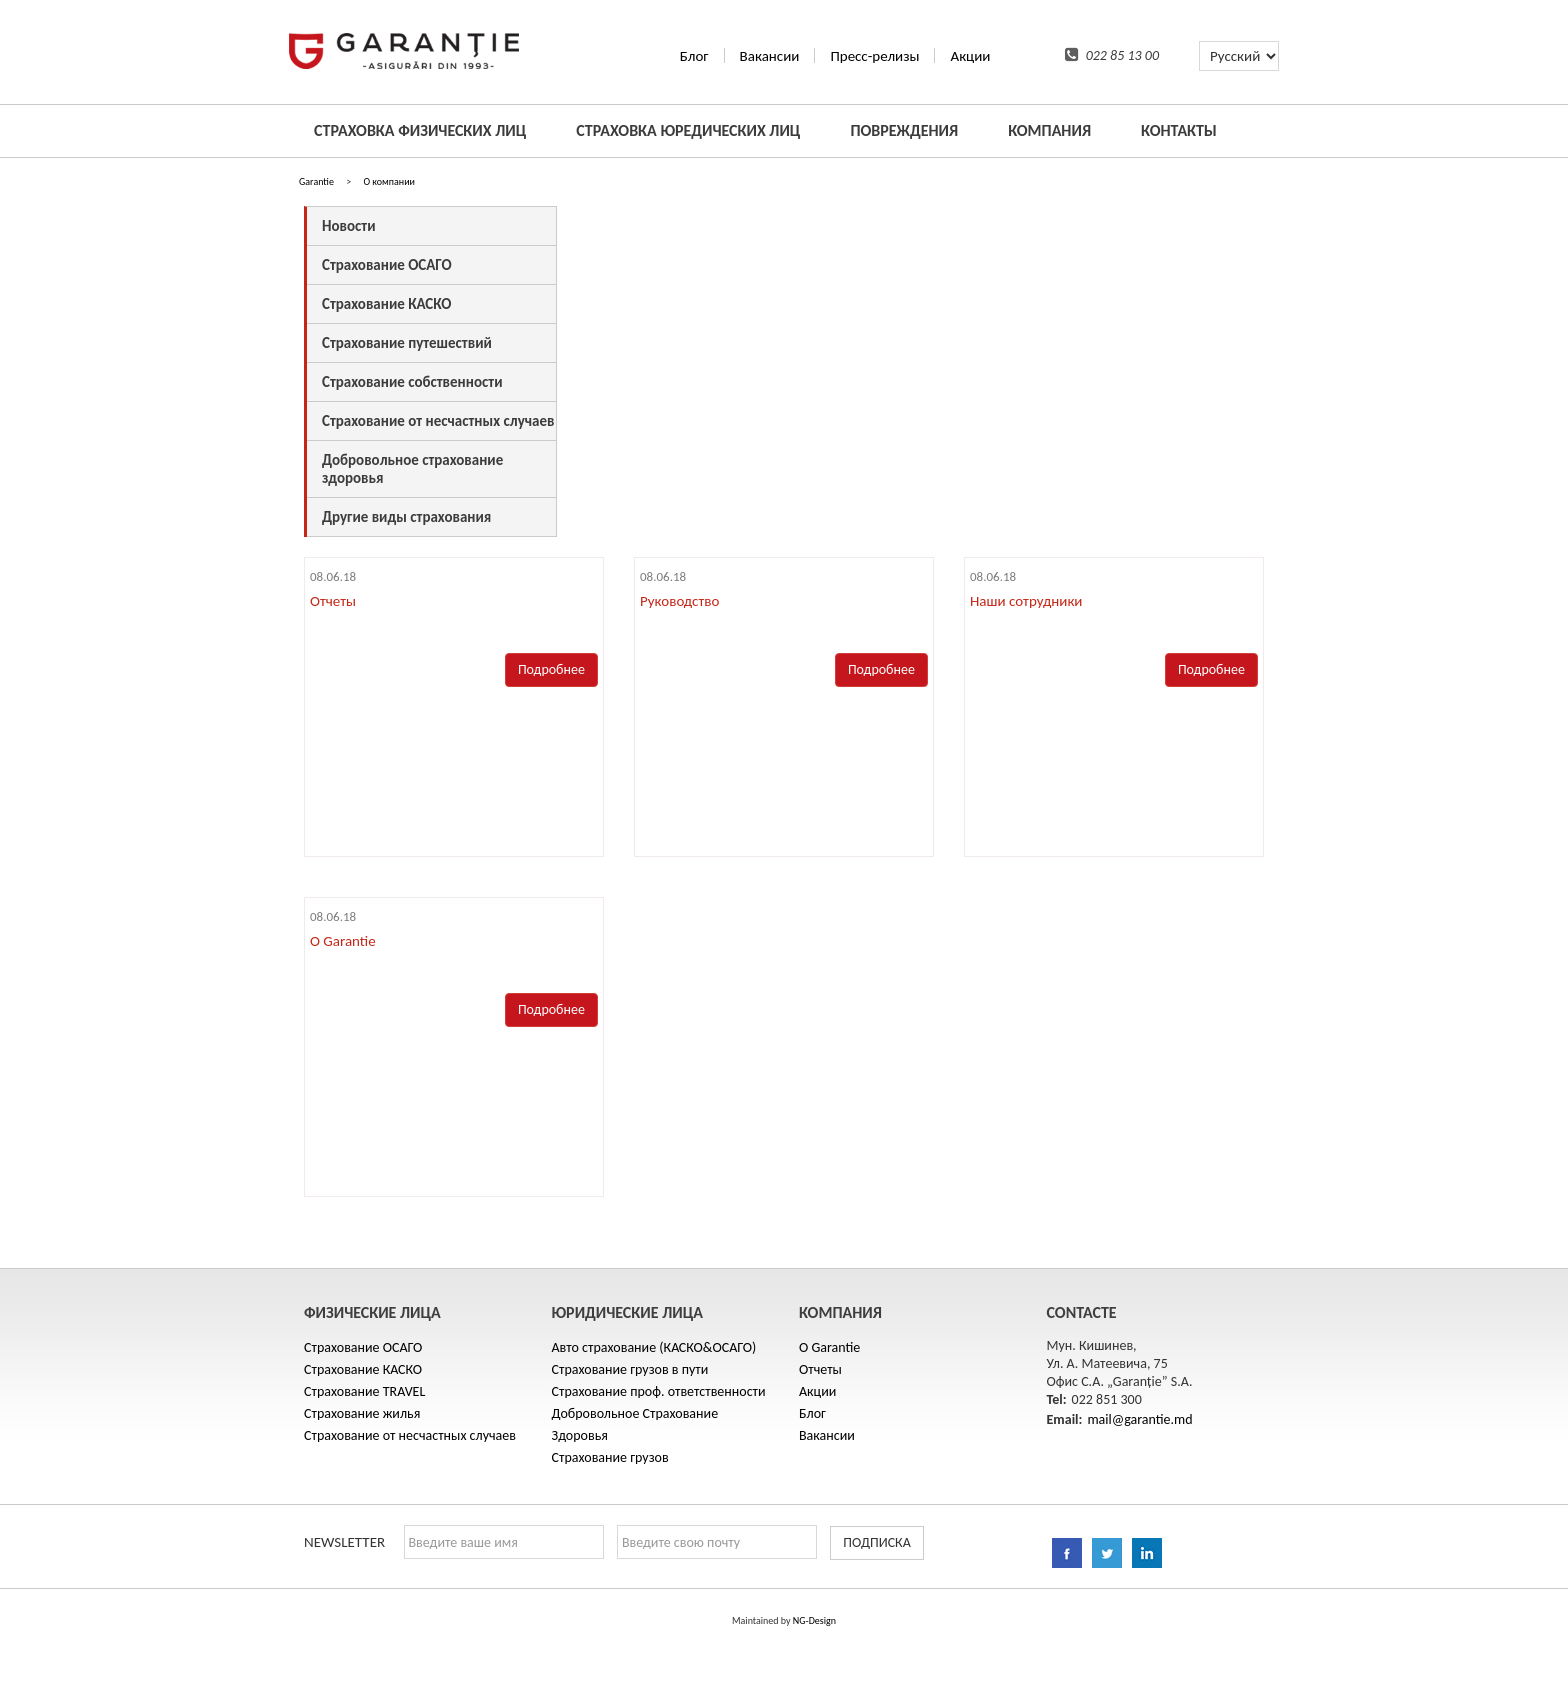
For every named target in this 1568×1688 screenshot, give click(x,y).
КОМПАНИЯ (1049, 130)
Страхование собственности (412, 382)
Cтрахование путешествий (407, 343)
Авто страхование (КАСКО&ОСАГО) (654, 1347)
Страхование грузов (610, 1457)
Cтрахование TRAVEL (364, 1391)
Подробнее (551, 669)
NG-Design (814, 1620)
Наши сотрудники (1026, 601)
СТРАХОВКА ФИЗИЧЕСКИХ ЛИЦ (420, 130)
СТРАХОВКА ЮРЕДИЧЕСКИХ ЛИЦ (688, 130)
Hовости (348, 226)
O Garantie (343, 941)
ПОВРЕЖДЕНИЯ (904, 130)
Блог (694, 56)
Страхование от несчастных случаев (438, 421)
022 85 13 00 (1112, 55)
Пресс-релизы (874, 56)
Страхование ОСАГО (387, 265)
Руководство (679, 601)
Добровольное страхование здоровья (412, 469)
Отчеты (333, 601)
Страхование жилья (362, 1413)
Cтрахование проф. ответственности (659, 1391)
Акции (970, 56)
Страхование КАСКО (386, 304)
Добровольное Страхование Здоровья (635, 1424)
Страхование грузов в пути (630, 1369)
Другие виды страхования (406, 517)
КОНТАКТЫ (1179, 130)
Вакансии (770, 56)
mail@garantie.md (1139, 1419)
